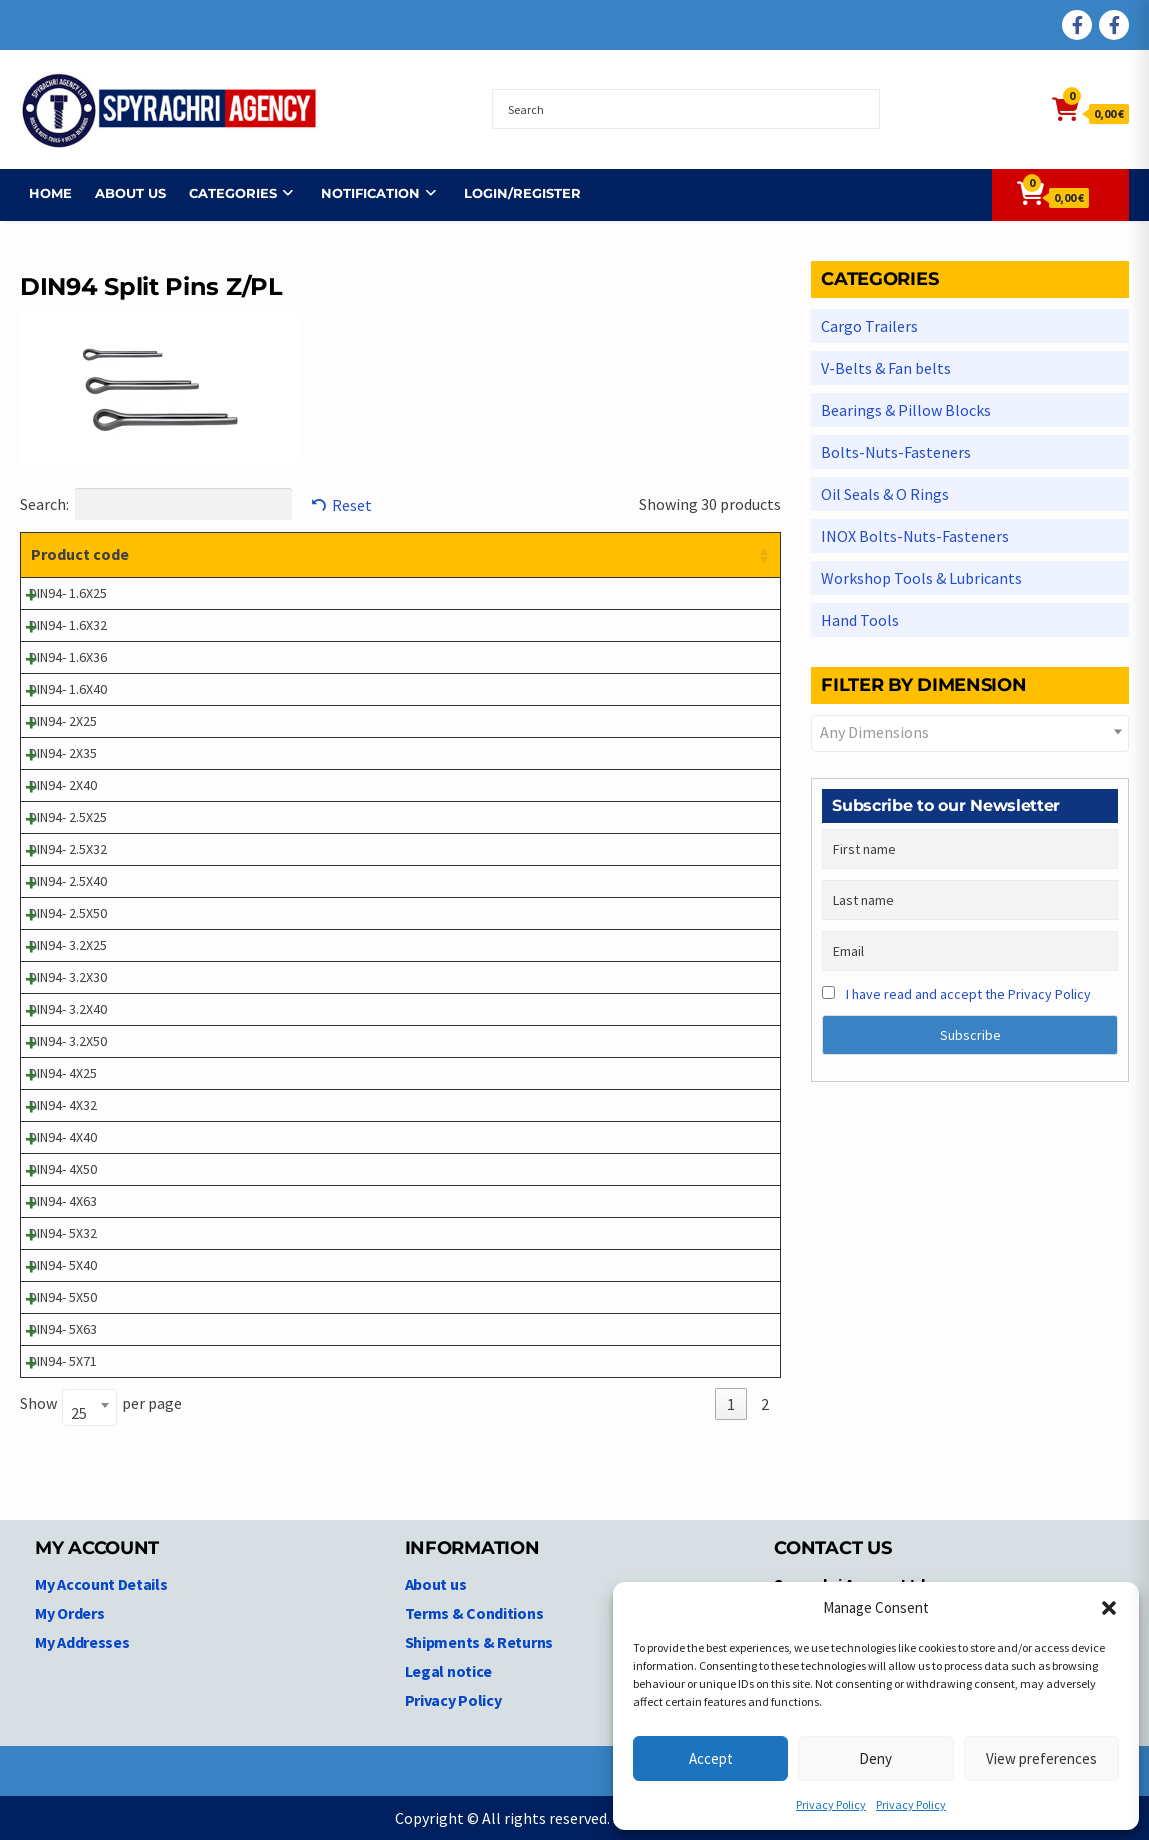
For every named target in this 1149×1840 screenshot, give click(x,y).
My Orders (69, 1613)
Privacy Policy (831, 1804)
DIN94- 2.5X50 (68, 913)
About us (121, 193)
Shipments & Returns (479, 1642)
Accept (711, 1758)
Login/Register (513, 193)
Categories (224, 193)
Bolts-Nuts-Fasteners (896, 452)
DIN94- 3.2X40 (68, 1009)
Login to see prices (677, 593)
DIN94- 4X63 (63, 1201)
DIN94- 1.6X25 (68, 593)
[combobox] (89, 1407)
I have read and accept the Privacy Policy (968, 994)
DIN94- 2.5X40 (68, 881)
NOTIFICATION (361, 193)
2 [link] (765, 1404)
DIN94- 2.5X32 (68, 849)
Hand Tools (860, 620)
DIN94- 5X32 (63, 1233)
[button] (1109, 1608)
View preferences (1041, 1758)
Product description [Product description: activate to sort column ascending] (252, 554)
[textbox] (970, 732)
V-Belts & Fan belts (886, 368)
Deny (875, 1758)
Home (41, 193)
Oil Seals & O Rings (885, 494)
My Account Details (101, 1584)
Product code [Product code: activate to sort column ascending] (80, 554)
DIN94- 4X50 (63, 1169)
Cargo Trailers (869, 326)
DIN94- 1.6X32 (68, 625)
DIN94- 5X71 (63, 1361)
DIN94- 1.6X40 (68, 689)
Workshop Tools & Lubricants (921, 578)
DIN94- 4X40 (63, 1137)
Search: (156, 504)
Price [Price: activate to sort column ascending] (640, 554)
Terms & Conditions (474, 1613)
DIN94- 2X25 (63, 721)
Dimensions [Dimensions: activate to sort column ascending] (529, 554)
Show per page (101, 1405)
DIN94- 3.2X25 (68, 945)
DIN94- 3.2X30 (68, 977)
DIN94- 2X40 (63, 785)
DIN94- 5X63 (63, 1329)
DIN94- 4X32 (63, 1105)
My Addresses (82, 1642)
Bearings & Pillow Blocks (906, 410)
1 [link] (731, 1404)
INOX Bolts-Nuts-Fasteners (915, 536)
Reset (352, 505)
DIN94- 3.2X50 (68, 1041)
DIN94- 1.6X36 (68, 657)
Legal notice (448, 1671)
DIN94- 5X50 (63, 1297)
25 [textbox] (79, 1413)
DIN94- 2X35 (63, 753)
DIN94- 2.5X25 (68, 817)
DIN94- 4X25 (63, 1073)
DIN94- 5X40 (63, 1265)
